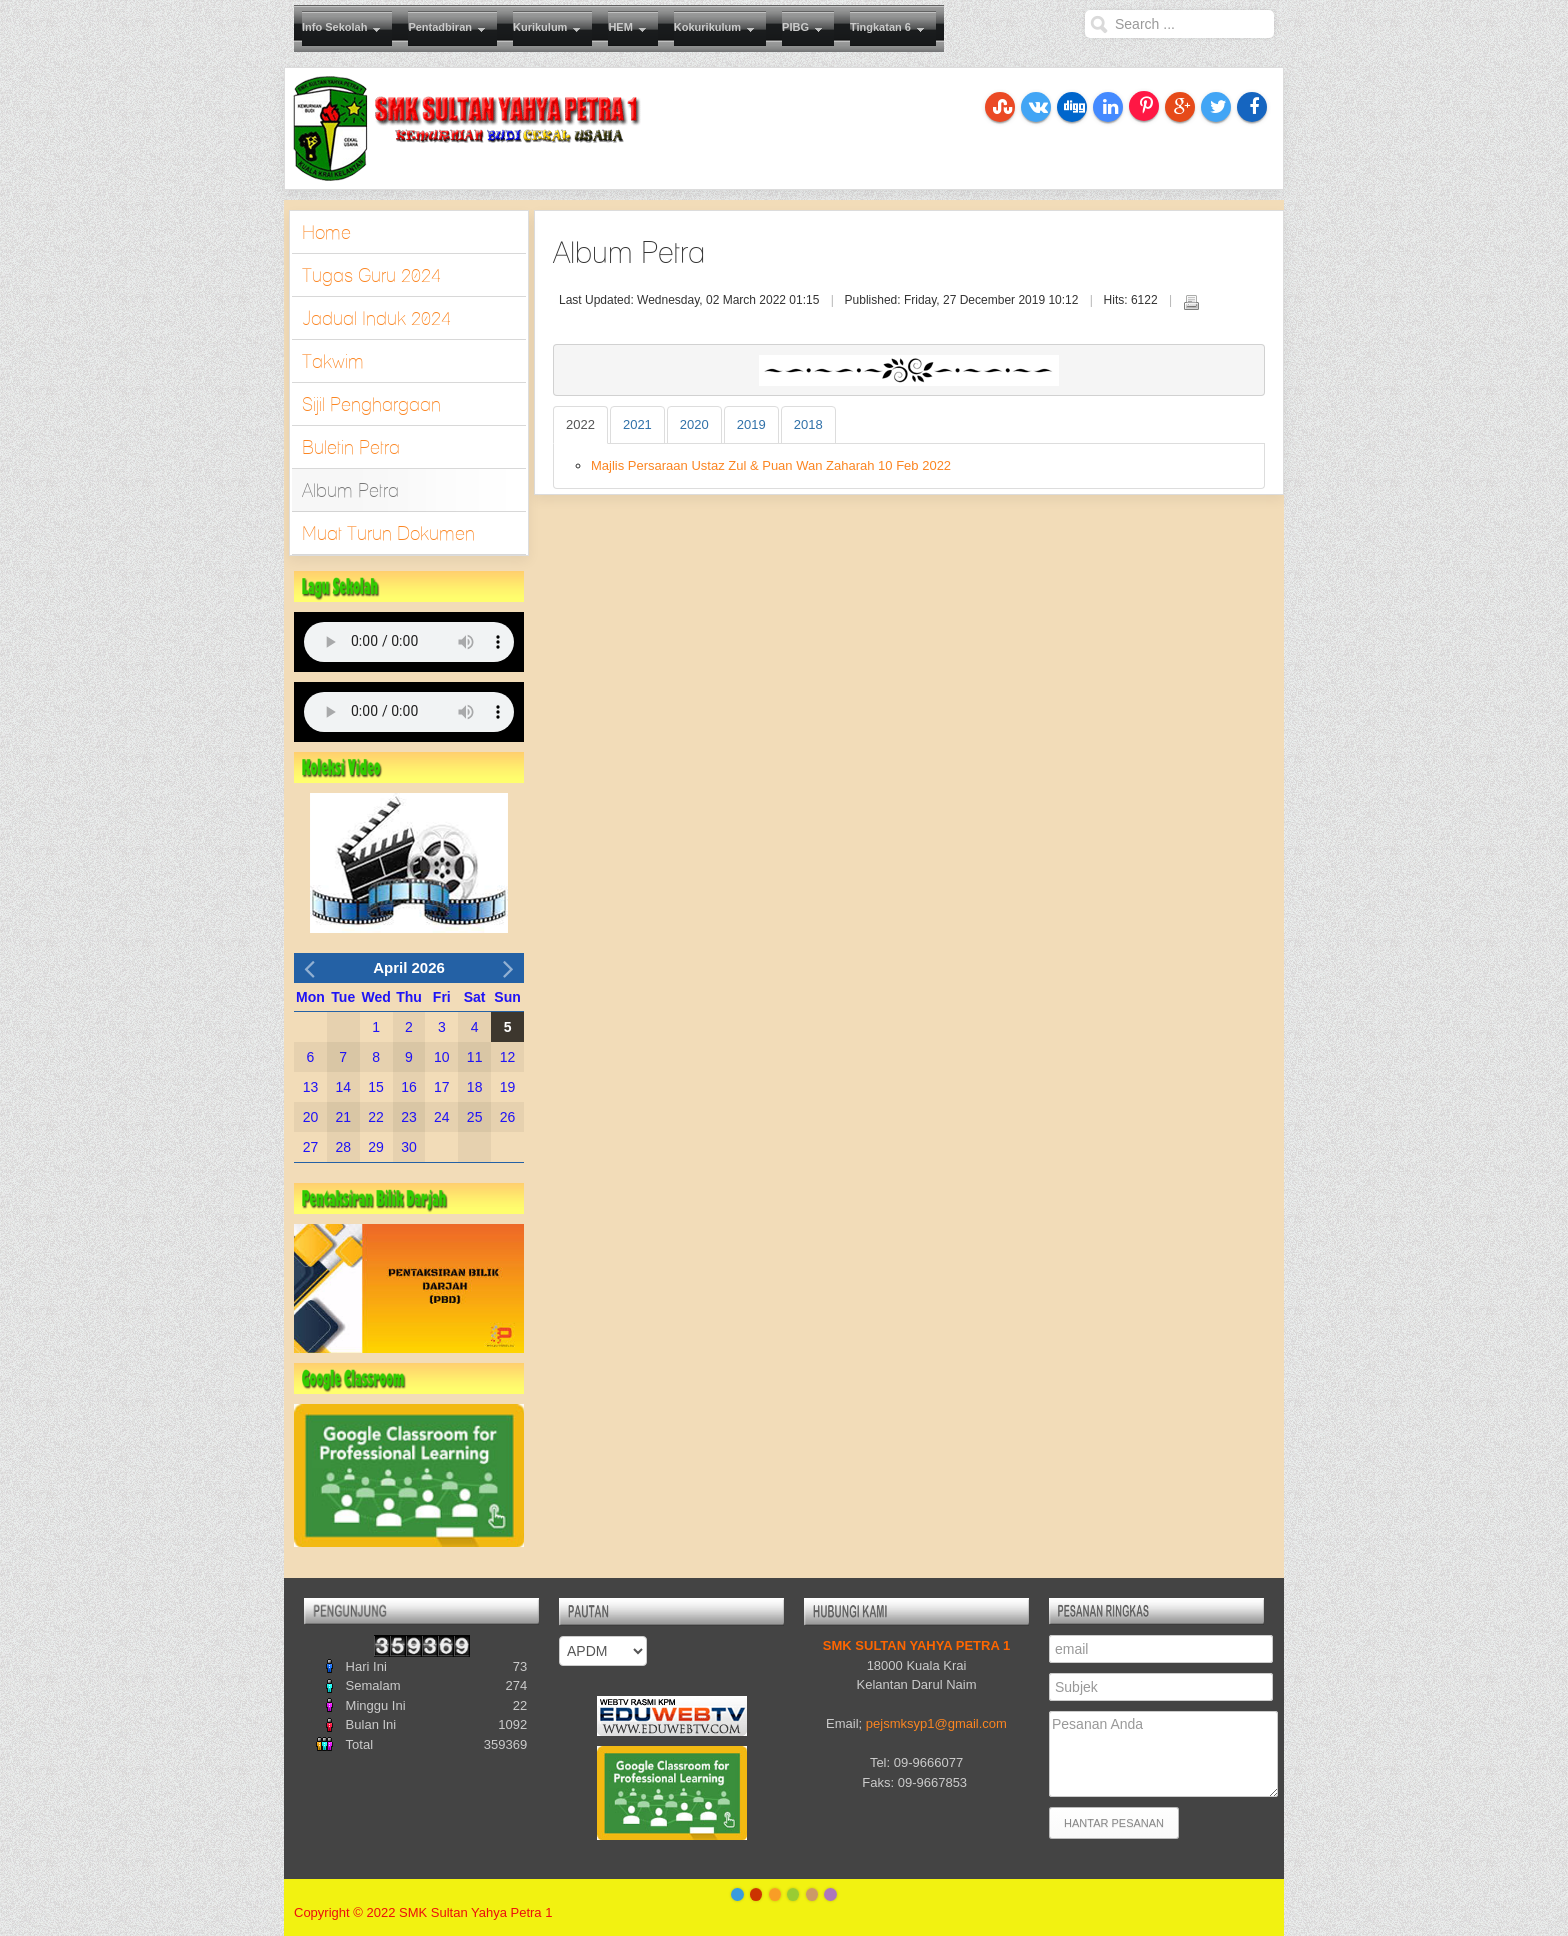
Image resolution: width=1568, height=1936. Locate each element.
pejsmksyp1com (936, 1723)
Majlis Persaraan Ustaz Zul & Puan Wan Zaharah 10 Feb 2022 (771, 465)
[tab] (580, 425)
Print (1191, 302)
